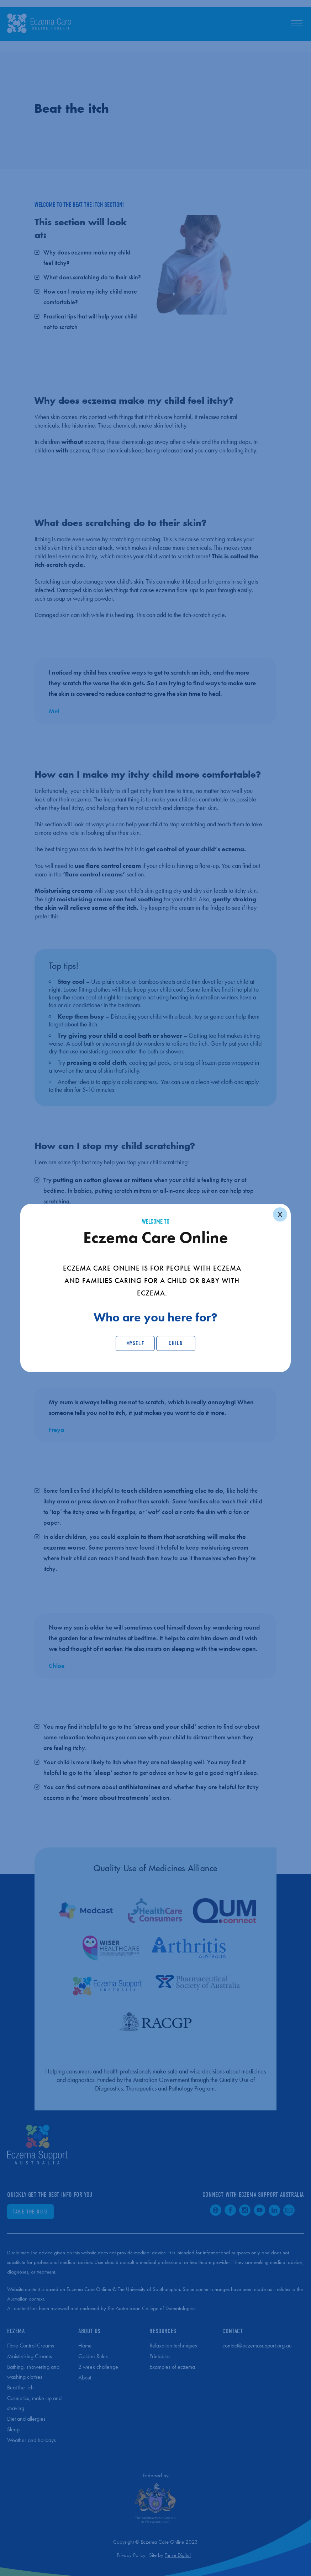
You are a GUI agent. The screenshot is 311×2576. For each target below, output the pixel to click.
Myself (135, 1343)
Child (176, 1343)
